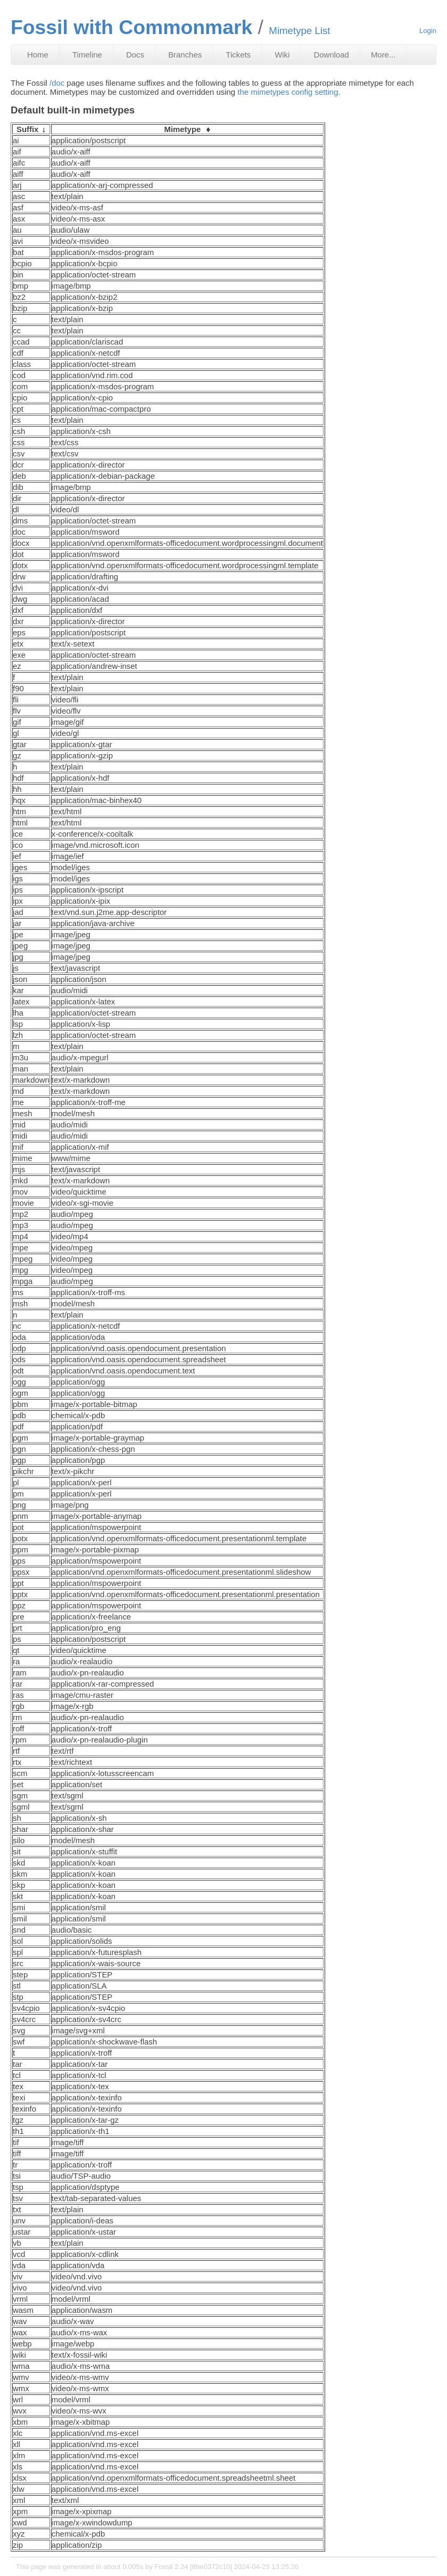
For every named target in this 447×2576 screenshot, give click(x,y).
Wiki (282, 54)
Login (427, 31)
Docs (135, 54)
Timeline (87, 54)
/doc (56, 82)
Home (37, 54)
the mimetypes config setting (287, 91)
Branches (185, 54)
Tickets (238, 54)
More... (383, 54)
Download (331, 54)
